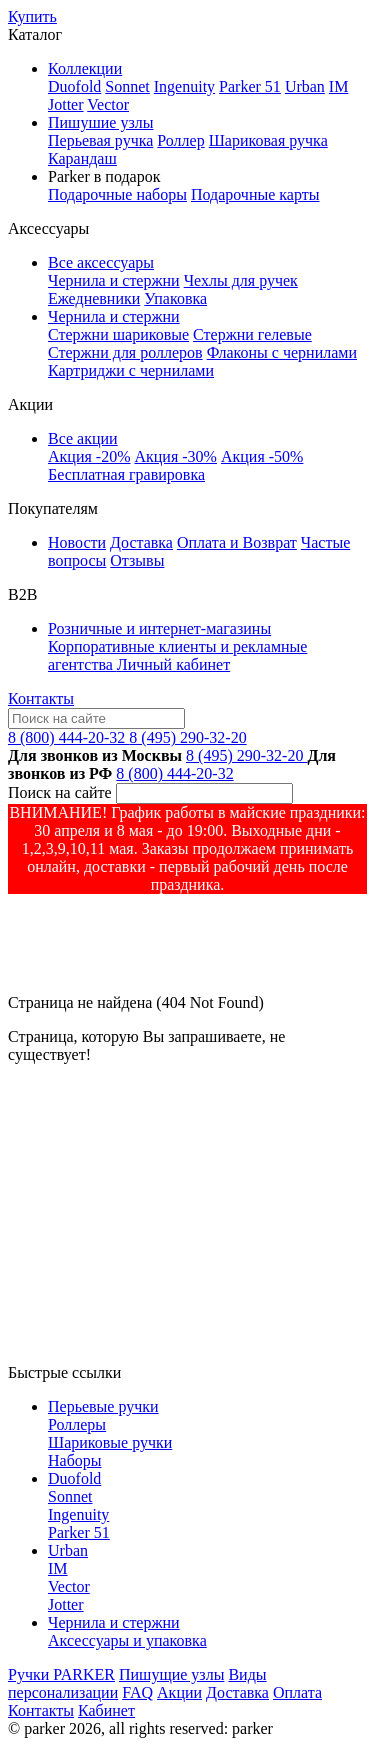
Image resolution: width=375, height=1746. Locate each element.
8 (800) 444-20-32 (68, 737)
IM (339, 86)
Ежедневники (94, 298)
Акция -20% (89, 456)
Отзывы (137, 560)
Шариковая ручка (268, 140)
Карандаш (82, 158)
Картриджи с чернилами (131, 370)
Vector (108, 104)
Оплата (297, 1692)
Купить (32, 16)
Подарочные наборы (117, 194)
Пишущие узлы (171, 1674)
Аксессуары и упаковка (127, 1640)
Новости (77, 542)
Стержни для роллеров (125, 352)
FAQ (137, 1692)
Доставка (141, 542)
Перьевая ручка (100, 140)
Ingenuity (184, 86)
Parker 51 (250, 86)
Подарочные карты (255, 194)
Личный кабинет (173, 664)
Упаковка (175, 298)
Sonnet (127, 86)
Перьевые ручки (103, 1406)
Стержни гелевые (252, 334)
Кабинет (106, 1710)
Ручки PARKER (61, 1674)
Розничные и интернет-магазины (159, 628)
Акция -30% (175, 456)
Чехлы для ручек (241, 280)
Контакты (41, 698)
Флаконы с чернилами (282, 352)
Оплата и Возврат (237, 542)
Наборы (75, 1460)
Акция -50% (262, 456)
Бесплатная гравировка (126, 474)
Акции (179, 1692)
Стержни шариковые (118, 334)
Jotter (66, 104)
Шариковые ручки (110, 1442)
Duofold (74, 86)
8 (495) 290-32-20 (187, 737)
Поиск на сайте (60, 792)
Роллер (180, 140)
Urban (305, 86)
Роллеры (77, 1424)
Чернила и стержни (114, 280)
